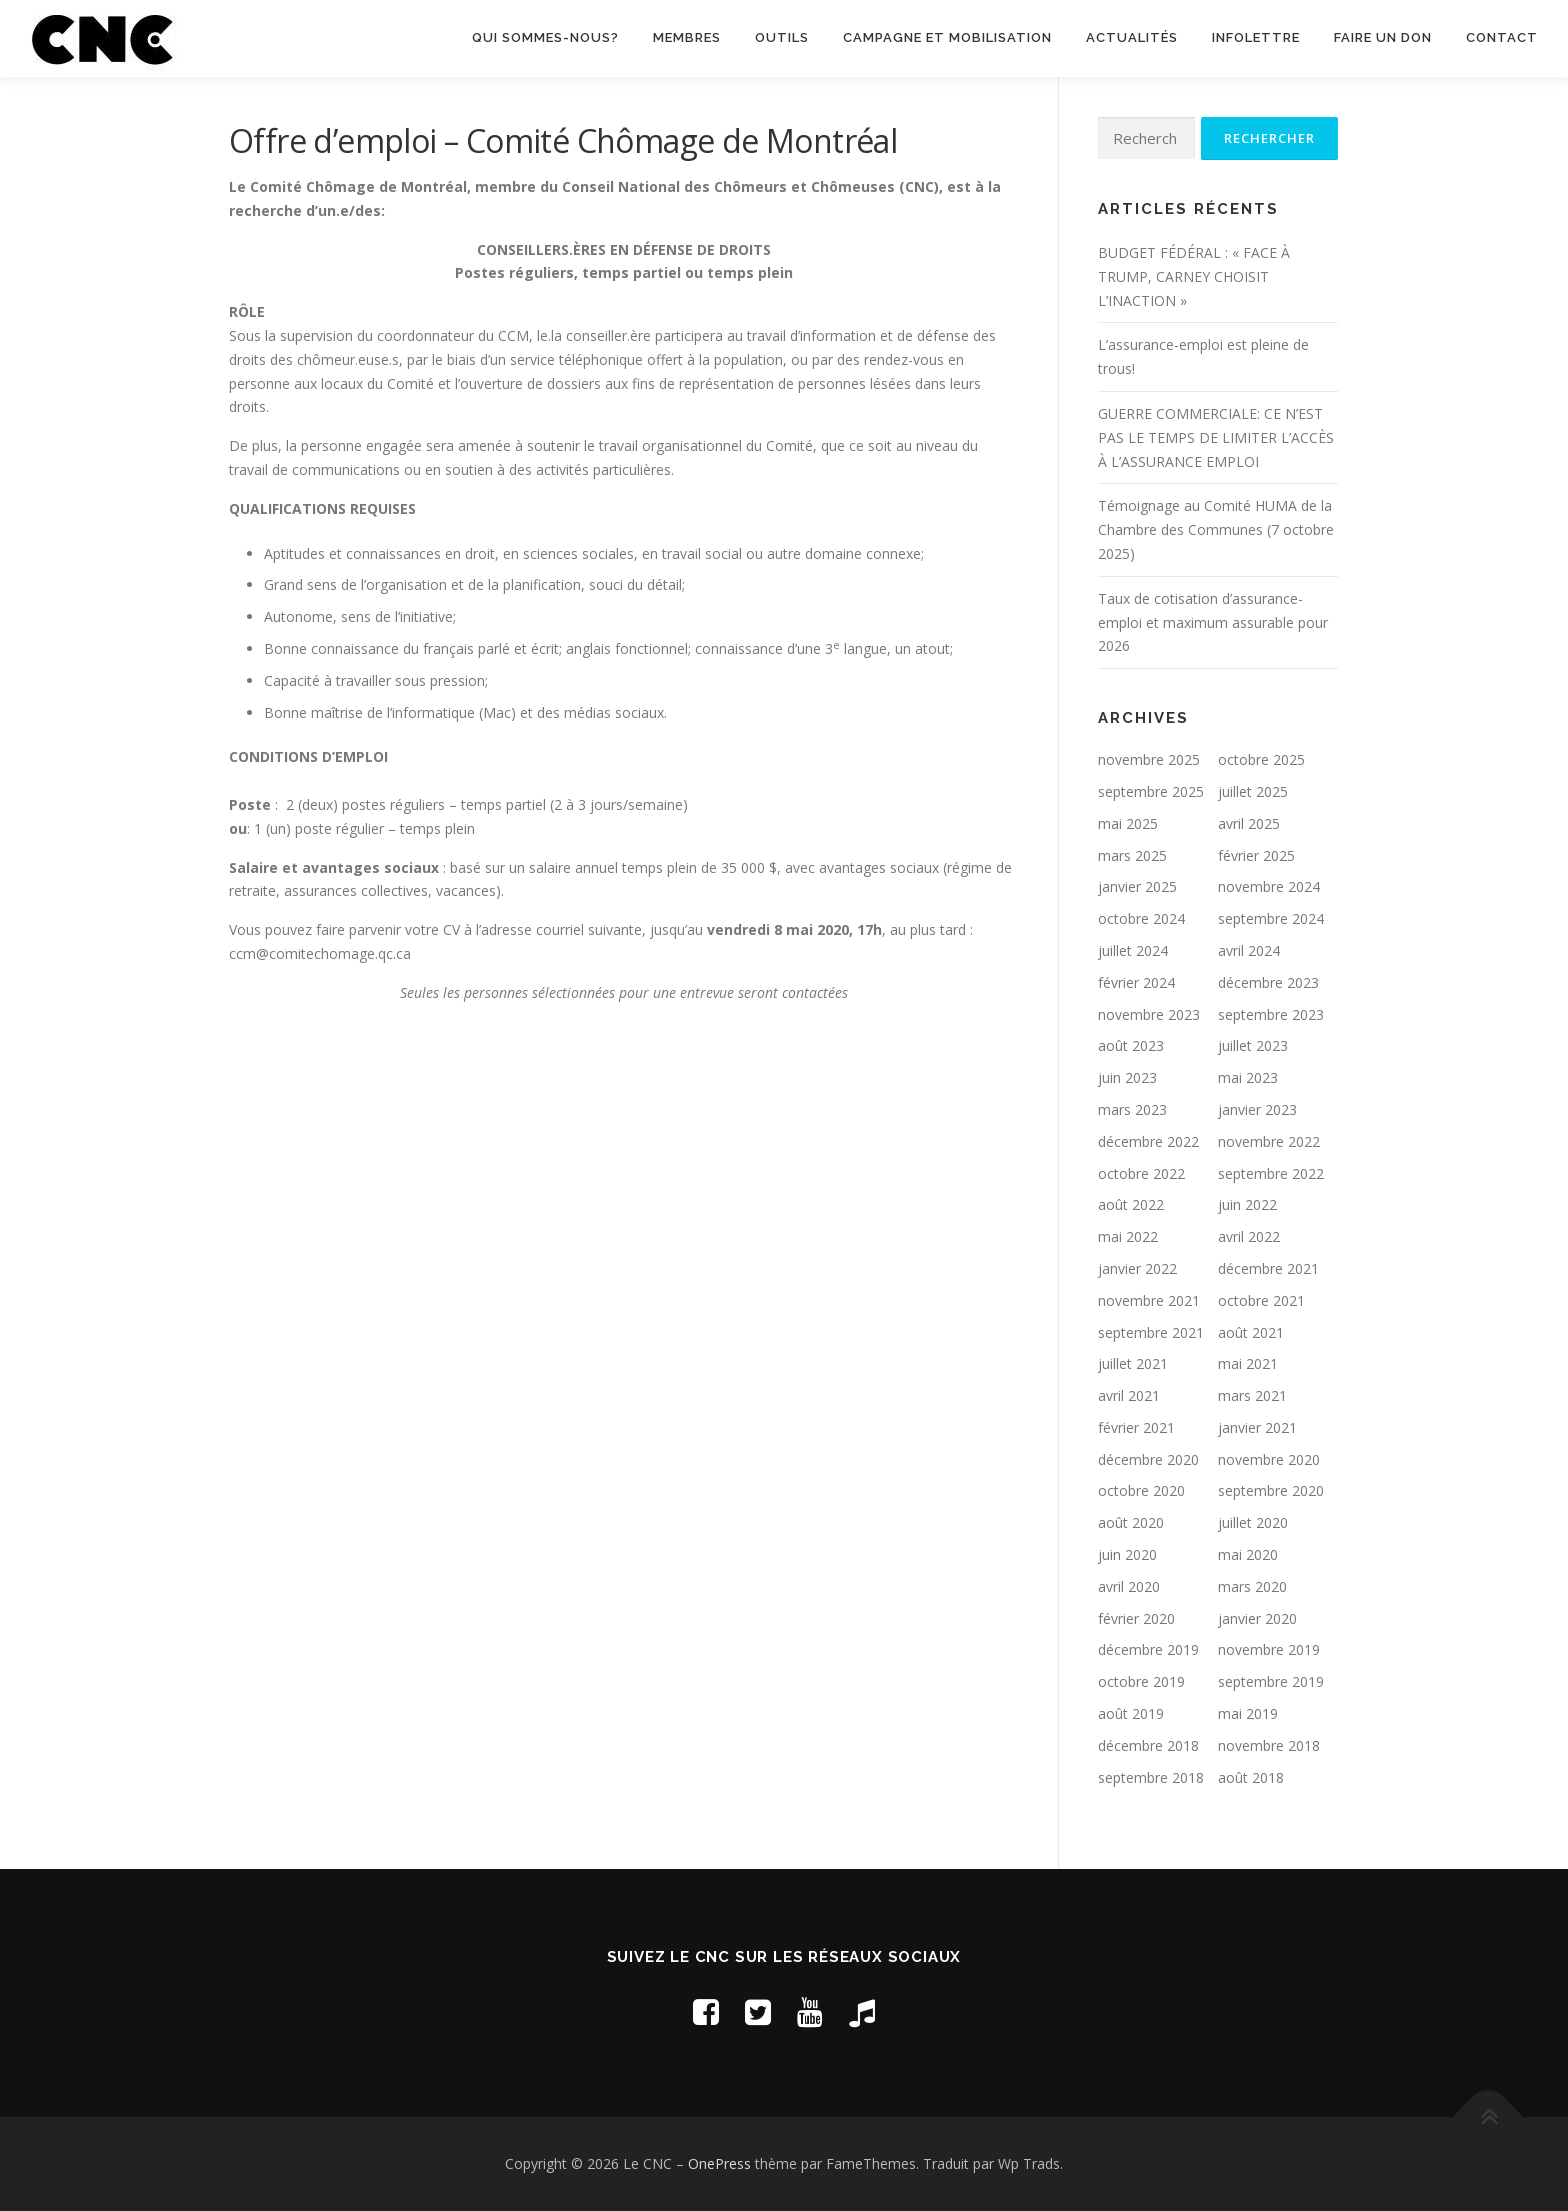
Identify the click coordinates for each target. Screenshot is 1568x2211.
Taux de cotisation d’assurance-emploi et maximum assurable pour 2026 (1213, 623)
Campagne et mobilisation (947, 37)
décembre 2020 (1148, 1460)
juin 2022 (1247, 1205)
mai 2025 (1128, 824)
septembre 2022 (1271, 1174)
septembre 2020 (1271, 1491)
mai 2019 (1248, 1714)
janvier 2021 (1257, 1428)
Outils (782, 37)
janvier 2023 (1257, 1110)
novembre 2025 (1149, 760)
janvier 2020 (1257, 1619)
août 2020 (1131, 1523)
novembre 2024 (1269, 887)
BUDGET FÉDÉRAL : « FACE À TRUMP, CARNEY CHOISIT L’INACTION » (1194, 277)
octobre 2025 (1261, 760)
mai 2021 (1248, 1364)
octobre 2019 (1141, 1682)
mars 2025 (1132, 856)
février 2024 (1136, 983)
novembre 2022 (1269, 1142)
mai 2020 (1248, 1555)
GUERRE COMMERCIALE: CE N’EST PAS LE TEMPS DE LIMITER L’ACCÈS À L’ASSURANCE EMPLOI (1216, 438)
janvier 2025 (1137, 887)
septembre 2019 (1271, 1682)
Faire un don (1383, 37)
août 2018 (1251, 1778)
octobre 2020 (1141, 1491)
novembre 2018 (1269, 1746)
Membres (687, 37)
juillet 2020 (1253, 1523)
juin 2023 (1127, 1078)
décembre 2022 (1148, 1142)
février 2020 (1136, 1619)
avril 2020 (1129, 1587)
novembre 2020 (1269, 1460)
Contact (1502, 37)
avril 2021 (1129, 1396)
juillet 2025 (1253, 792)
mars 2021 (1252, 1396)
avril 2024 (1249, 951)
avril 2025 (1249, 824)
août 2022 (1131, 1205)
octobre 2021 (1261, 1301)
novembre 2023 (1149, 1015)
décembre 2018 (1148, 1746)
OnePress (719, 2164)
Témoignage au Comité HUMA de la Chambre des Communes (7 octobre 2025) (1216, 530)
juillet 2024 (1133, 951)
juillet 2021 (1133, 1364)
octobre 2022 (1141, 1174)
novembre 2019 (1269, 1650)
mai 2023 (1248, 1078)
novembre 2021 (1149, 1301)
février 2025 (1256, 856)
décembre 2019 (1148, 1650)
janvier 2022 (1137, 1269)
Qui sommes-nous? (545, 37)
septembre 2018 (1151, 1778)
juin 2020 (1127, 1555)
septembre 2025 (1151, 792)
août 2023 (1131, 1046)
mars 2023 (1132, 1110)
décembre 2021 (1268, 1269)
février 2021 (1136, 1428)
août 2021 (1251, 1333)
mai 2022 (1128, 1237)
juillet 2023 (1253, 1046)
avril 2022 (1249, 1237)
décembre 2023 (1268, 983)
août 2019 (1131, 1714)
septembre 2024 (1271, 919)
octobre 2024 (1141, 919)
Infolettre (1256, 37)
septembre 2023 (1271, 1015)
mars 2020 (1252, 1587)
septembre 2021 (1151, 1333)
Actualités (1132, 37)
